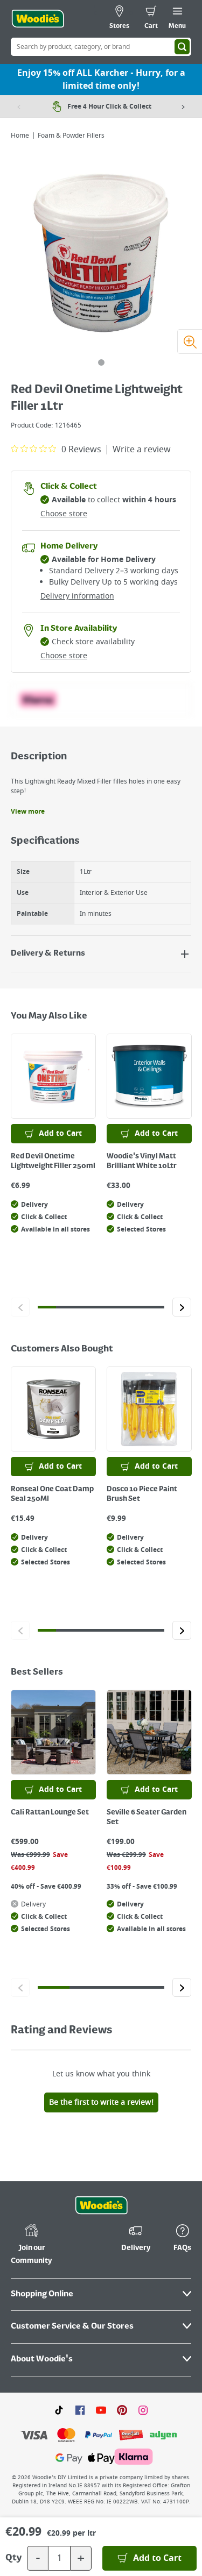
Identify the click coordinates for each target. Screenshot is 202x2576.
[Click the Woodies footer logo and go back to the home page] (101, 2205)
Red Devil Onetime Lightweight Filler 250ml (53, 1161)
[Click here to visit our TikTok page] (59, 2409)
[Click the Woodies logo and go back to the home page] (38, 18)
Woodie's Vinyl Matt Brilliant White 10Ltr (142, 1161)
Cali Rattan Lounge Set (50, 1812)
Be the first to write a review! (101, 2102)
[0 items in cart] (151, 19)
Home (20, 135)
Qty (13, 2558)
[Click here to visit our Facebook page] (80, 2409)
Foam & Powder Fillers (71, 135)
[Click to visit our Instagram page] (143, 2409)
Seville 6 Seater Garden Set (146, 1817)
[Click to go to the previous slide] (20, 1307)
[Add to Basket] (149, 2558)
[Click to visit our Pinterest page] (122, 2409)
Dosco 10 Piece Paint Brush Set (142, 1494)
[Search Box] (101, 47)
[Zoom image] (189, 341)
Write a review (142, 449)
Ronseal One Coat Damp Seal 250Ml (52, 1494)
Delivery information (77, 596)
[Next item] (183, 106)
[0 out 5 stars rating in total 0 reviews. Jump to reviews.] (56, 449)
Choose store (63, 514)
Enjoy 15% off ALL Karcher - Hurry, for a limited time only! (101, 79)
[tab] (101, 362)
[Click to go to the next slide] (181, 1307)
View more (28, 811)
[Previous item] (19, 106)
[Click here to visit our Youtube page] (101, 2409)
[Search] (182, 47)
